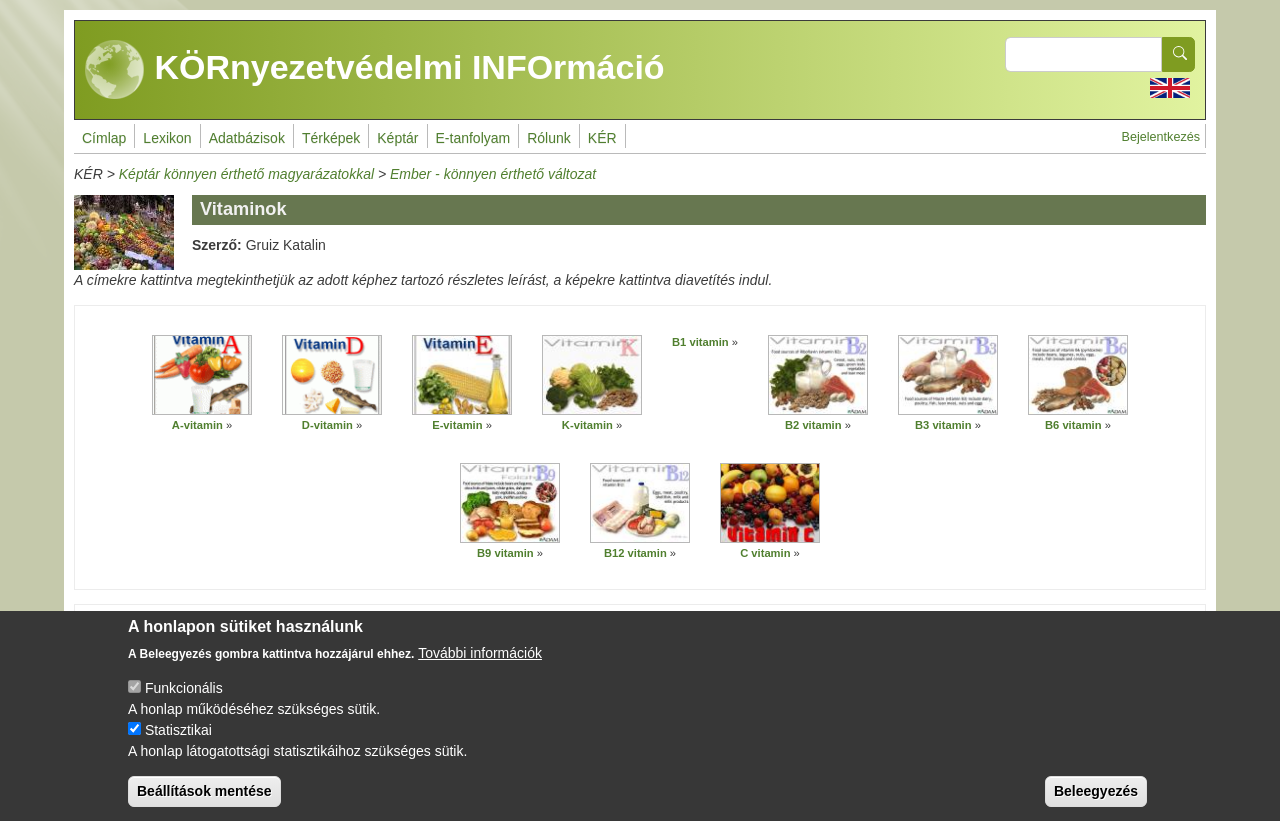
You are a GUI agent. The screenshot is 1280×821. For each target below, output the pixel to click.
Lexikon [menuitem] (167, 138)
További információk (480, 665)
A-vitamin (197, 425)
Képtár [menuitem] (397, 138)
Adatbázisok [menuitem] (247, 138)
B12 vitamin (635, 553)
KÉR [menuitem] (602, 138)
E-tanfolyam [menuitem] (473, 138)
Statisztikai (178, 742)
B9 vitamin (505, 553)
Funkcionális (184, 700)
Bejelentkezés (1161, 137)
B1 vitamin (700, 342)
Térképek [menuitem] (331, 138)
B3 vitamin (943, 425)
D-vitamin (327, 425)
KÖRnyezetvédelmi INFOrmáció (375, 70)
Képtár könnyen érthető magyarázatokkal (246, 174)
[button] (202, 375)
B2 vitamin (813, 425)
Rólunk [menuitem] (549, 138)
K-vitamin (587, 425)
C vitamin (765, 553)
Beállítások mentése (204, 803)
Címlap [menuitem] (104, 138)
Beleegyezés (1096, 803)
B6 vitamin (1073, 425)
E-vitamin (457, 425)
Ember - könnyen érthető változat (493, 174)
